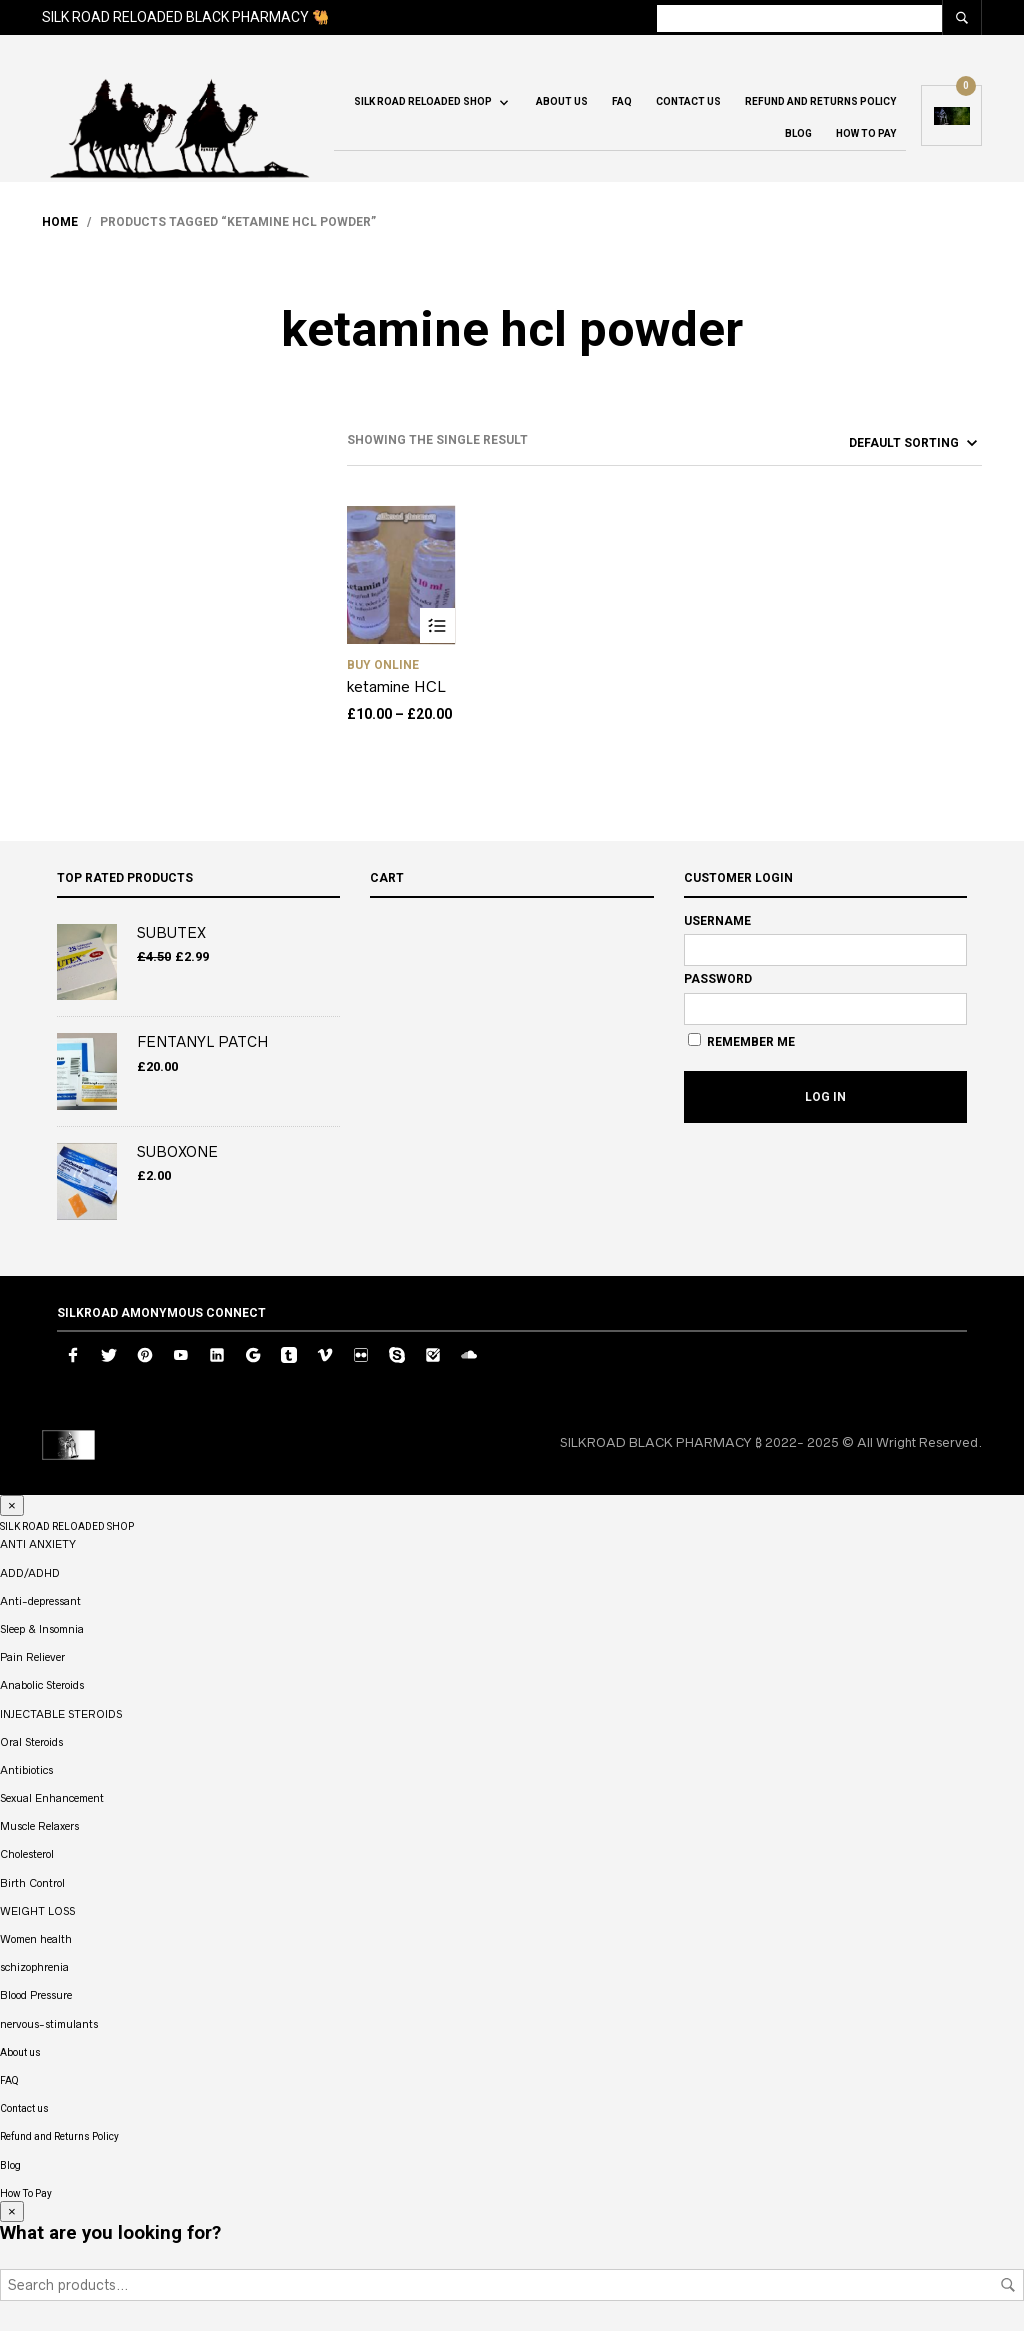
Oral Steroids (31, 1745)
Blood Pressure (36, 1999)
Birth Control (32, 1886)
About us (562, 104)
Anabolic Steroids (42, 1689)
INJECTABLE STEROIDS (61, 1717)
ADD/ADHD (30, 1576)
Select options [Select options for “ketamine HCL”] (437, 629)
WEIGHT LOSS (37, 1915)
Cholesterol (27, 1858)
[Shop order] (877, 446)
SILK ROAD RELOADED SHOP (423, 104)
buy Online (383, 669)
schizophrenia (34, 1971)
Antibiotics (26, 1774)
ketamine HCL (396, 690)
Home (60, 226)
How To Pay (866, 136)
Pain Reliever (32, 1661)
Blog (798, 136)
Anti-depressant (40, 1605)
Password (718, 983)
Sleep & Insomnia (42, 1633)
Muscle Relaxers (39, 1830)
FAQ (622, 104)
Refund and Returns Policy (820, 104)
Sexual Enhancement (52, 1802)
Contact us (688, 104)
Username (717, 924)
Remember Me (741, 1045)
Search (1008, 2289)
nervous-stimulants (49, 2027)
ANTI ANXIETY (38, 1548)
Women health (36, 1943)
